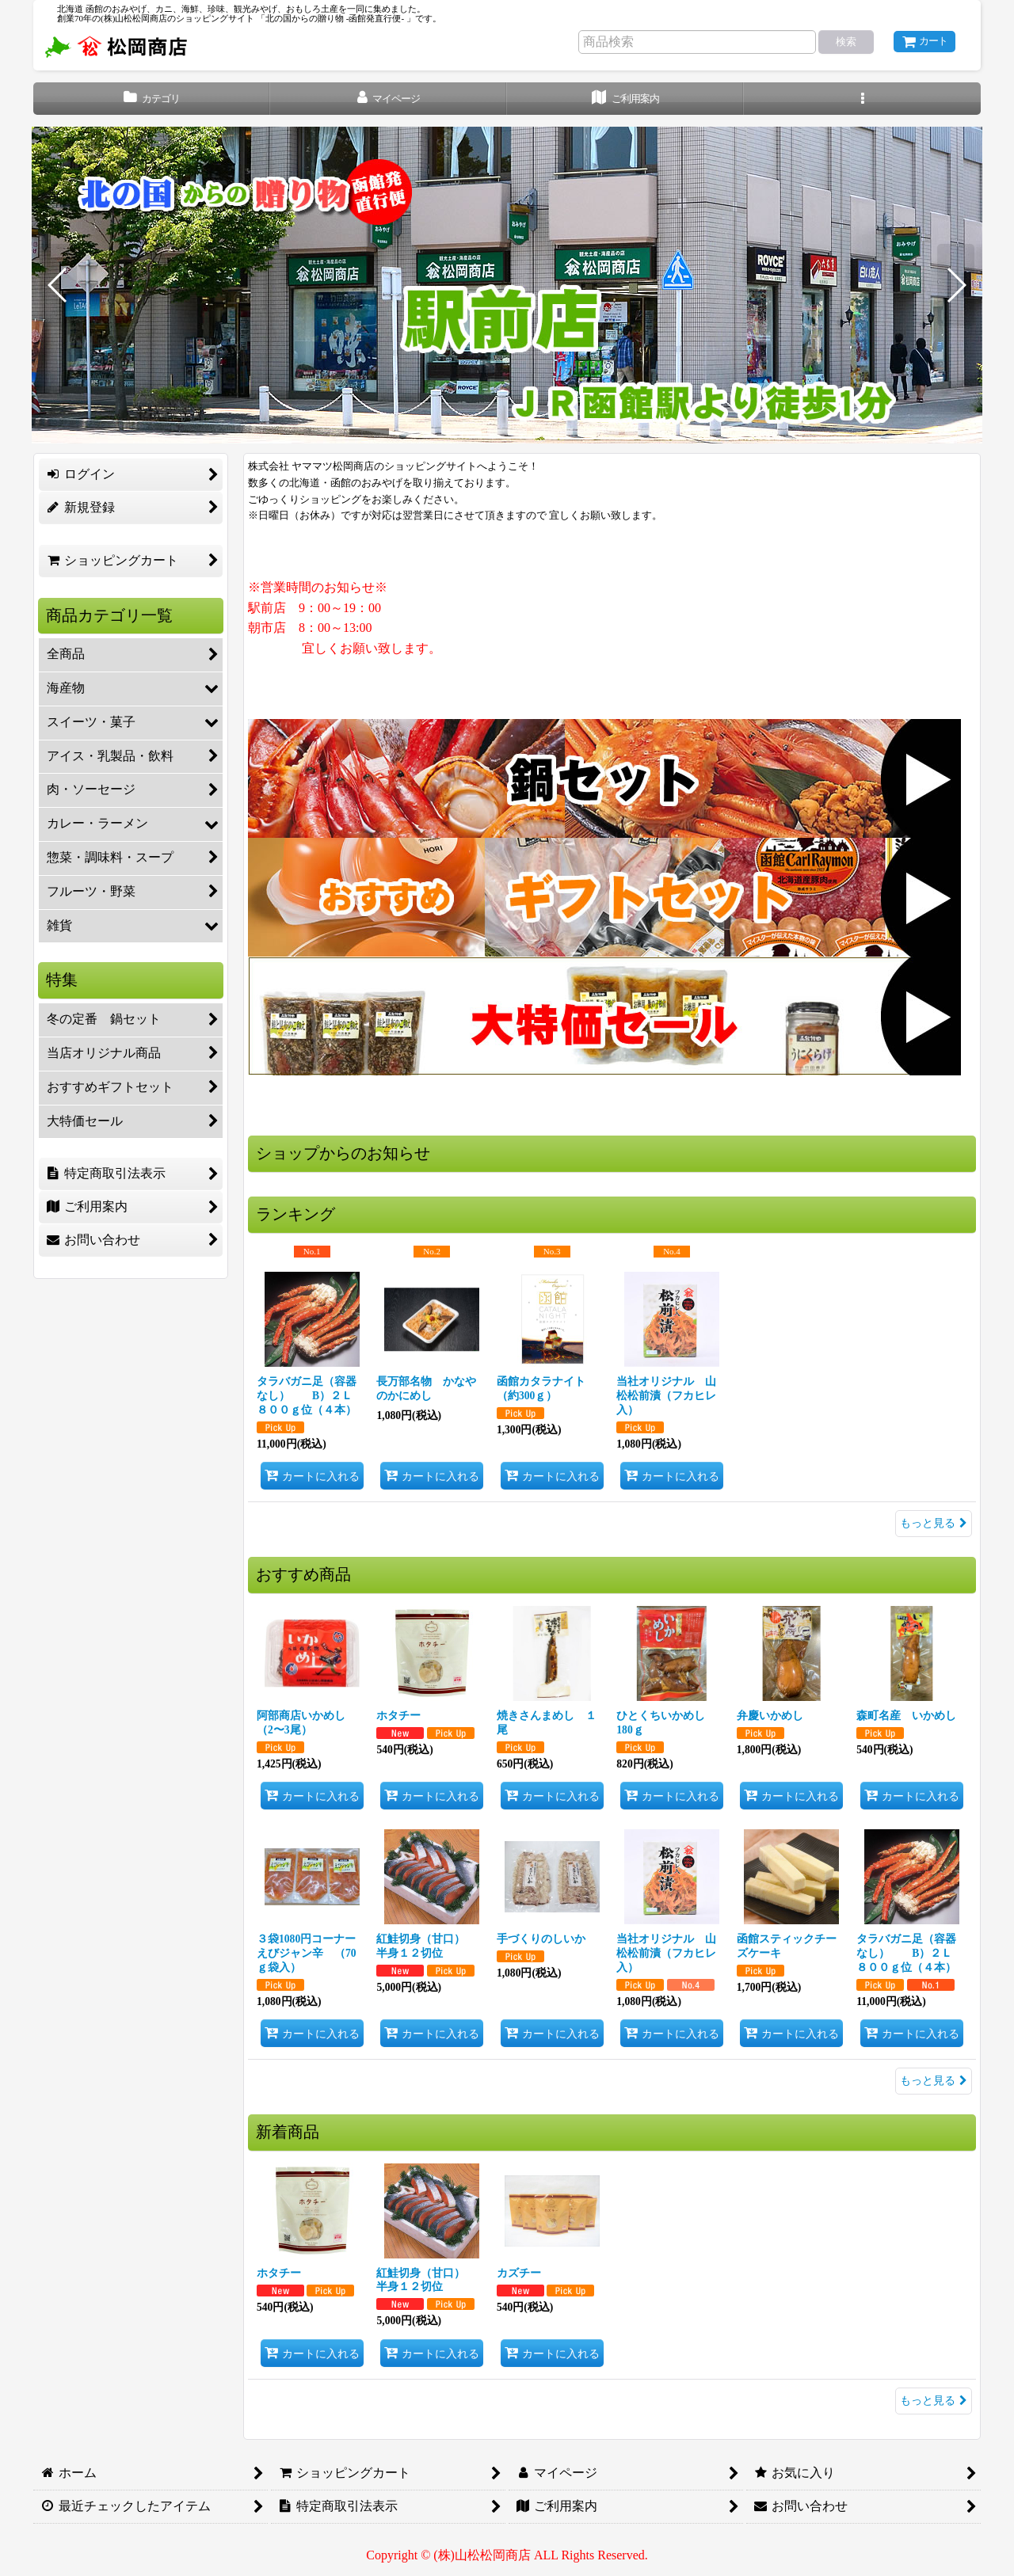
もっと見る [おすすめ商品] (933, 2081)
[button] (862, 98)
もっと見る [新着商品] (933, 2401)
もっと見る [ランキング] (933, 1523)
